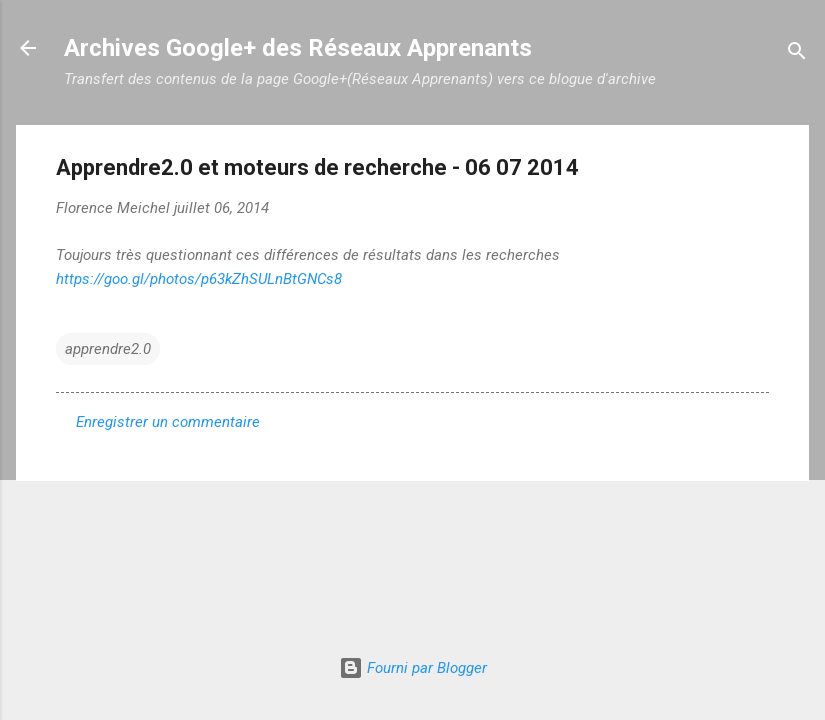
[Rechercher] (797, 54)
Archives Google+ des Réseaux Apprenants (298, 48)
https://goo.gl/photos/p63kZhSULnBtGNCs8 (199, 279)
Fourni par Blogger (413, 668)
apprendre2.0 (108, 349)
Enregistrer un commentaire (168, 422)
